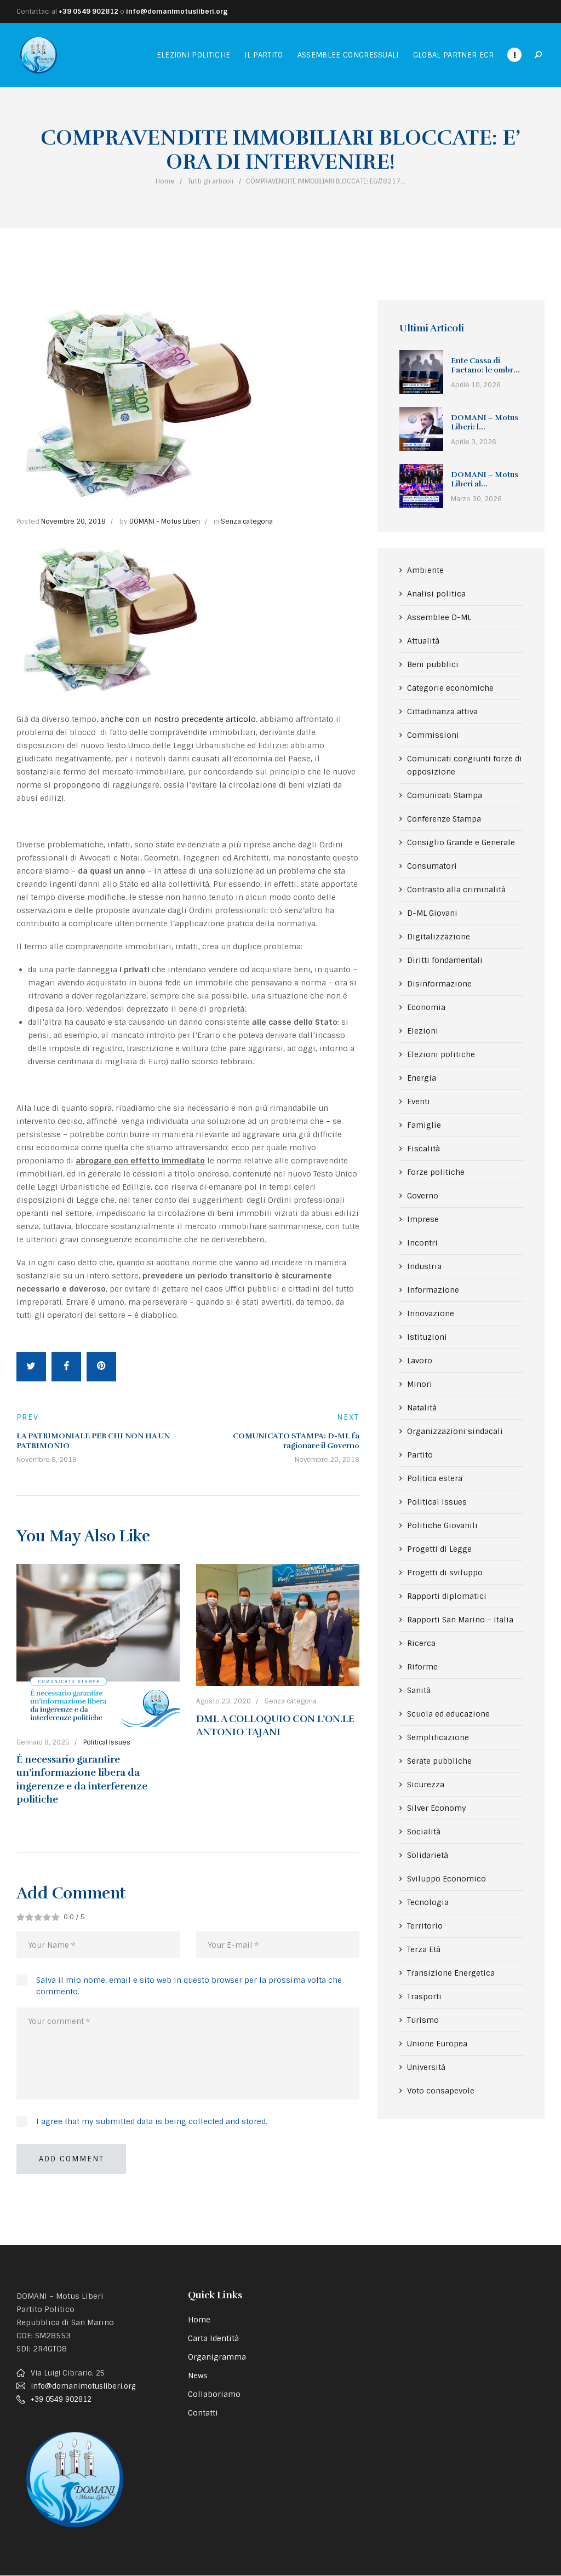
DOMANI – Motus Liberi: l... (484, 422)
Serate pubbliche (439, 1761)
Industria (424, 1266)
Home (165, 181)
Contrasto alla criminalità (456, 889)
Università (426, 2067)
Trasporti (424, 1996)
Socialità (423, 1832)
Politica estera (434, 1478)
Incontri (422, 1243)
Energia (421, 1078)
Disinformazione (439, 984)
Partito (420, 1455)
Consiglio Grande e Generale (461, 842)
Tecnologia (428, 1902)
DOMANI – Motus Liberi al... (484, 479)
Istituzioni (427, 1337)
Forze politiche (436, 1172)
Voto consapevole (440, 2091)
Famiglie (424, 1125)
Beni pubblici (433, 664)
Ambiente (425, 570)
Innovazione (430, 1313)
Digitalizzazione (438, 937)
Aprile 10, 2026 (476, 385)
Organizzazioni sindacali (455, 1431)
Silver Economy (436, 1808)
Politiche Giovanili (442, 1525)
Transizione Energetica (451, 1973)
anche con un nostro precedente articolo (178, 719)
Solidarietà (427, 1855)
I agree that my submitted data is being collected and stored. (151, 2121)
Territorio (425, 1926)
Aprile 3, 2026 (473, 442)
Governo (422, 1196)
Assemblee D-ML (439, 617)
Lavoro (419, 1361)
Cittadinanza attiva (442, 711)
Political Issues (106, 1742)
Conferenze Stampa (444, 819)
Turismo (423, 2020)
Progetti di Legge (439, 1549)
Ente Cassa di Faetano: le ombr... (485, 365)
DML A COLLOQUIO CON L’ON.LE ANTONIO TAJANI (275, 1725)
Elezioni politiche (441, 1054)
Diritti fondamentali (445, 960)
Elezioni (422, 1031)
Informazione (433, 1290)
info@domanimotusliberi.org (176, 11)
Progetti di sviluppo (445, 1572)
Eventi (418, 1101)
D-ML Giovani (432, 913)
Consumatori (432, 866)
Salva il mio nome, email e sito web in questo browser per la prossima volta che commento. (189, 1985)
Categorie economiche (450, 688)
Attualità (423, 641)
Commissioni (433, 735)
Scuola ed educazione (448, 1714)
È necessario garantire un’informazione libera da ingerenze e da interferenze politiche (81, 1779)
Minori (419, 1384)
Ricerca (421, 1643)
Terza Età (423, 1949)
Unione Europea (437, 2044)
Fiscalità (423, 1149)
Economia (426, 1007)
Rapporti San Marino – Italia (460, 1620)
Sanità (419, 1690)
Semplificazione (438, 1737)
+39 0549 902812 (88, 11)
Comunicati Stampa (444, 795)
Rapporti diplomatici (446, 1596)
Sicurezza (425, 1784)
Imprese (423, 1219)
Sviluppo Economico (446, 1879)
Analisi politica (436, 594)
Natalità (422, 1408)
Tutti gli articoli (210, 181)
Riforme (422, 1667)
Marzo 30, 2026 (476, 499)
